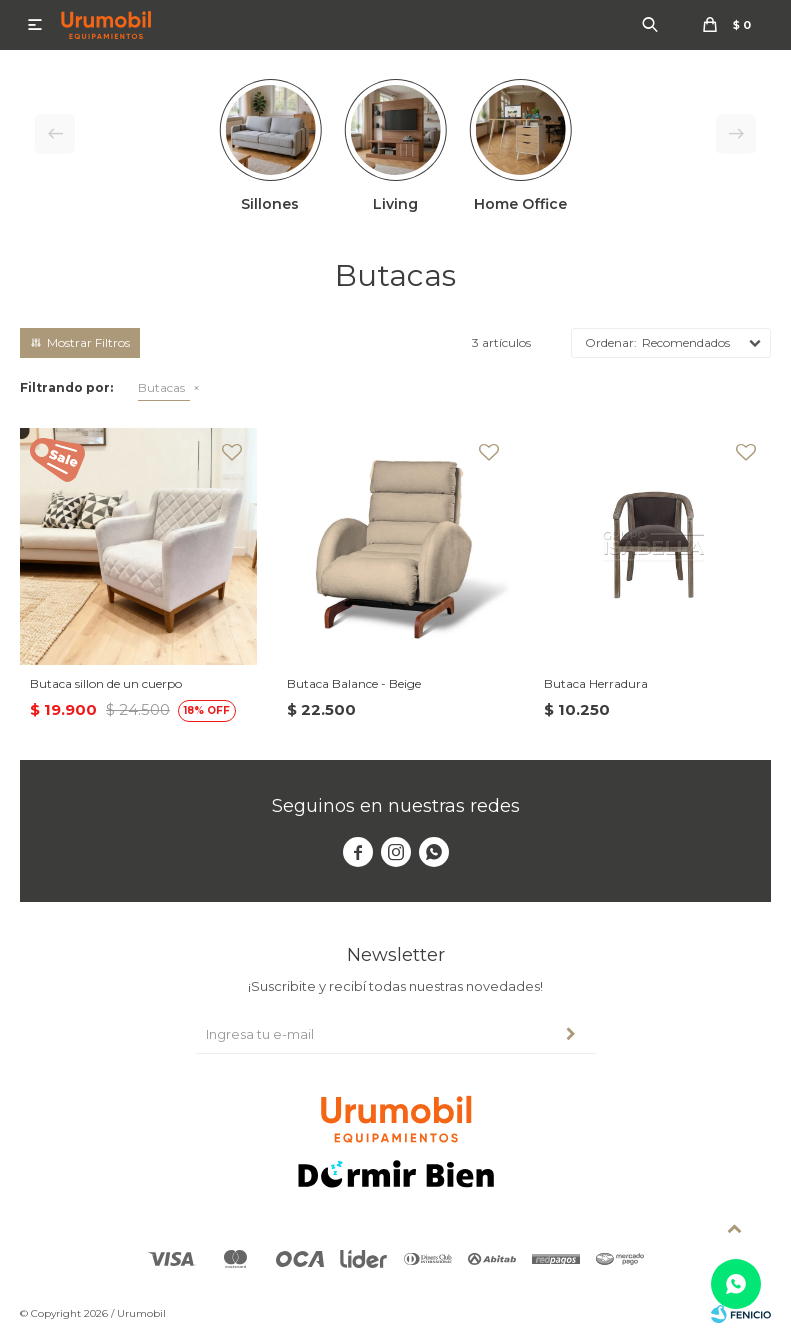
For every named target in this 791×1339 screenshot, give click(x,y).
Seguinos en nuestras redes (396, 806)
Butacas (161, 387)
